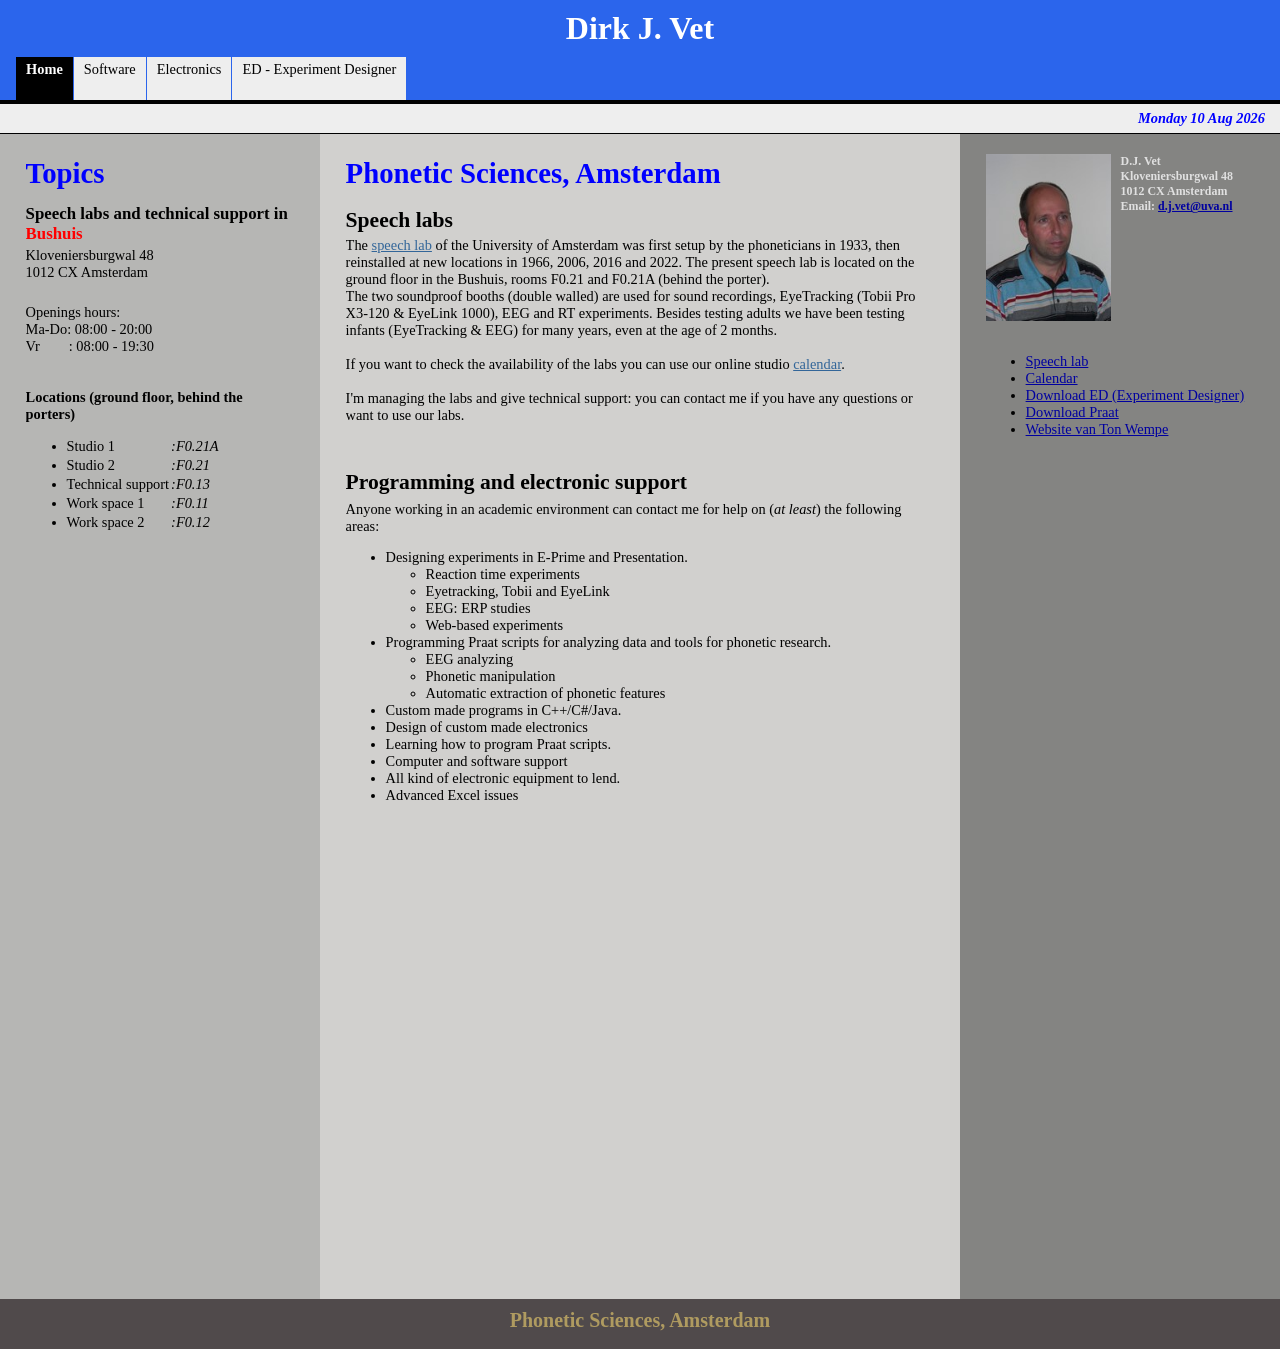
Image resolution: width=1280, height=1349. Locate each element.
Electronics (189, 79)
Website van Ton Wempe (1097, 429)
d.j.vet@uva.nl (1195, 206)
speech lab (402, 245)
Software (110, 79)
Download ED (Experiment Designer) (1135, 395)
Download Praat (1072, 412)
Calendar (1052, 378)
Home (44, 79)
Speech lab (1057, 361)
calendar (817, 364)
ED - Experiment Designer (319, 79)
